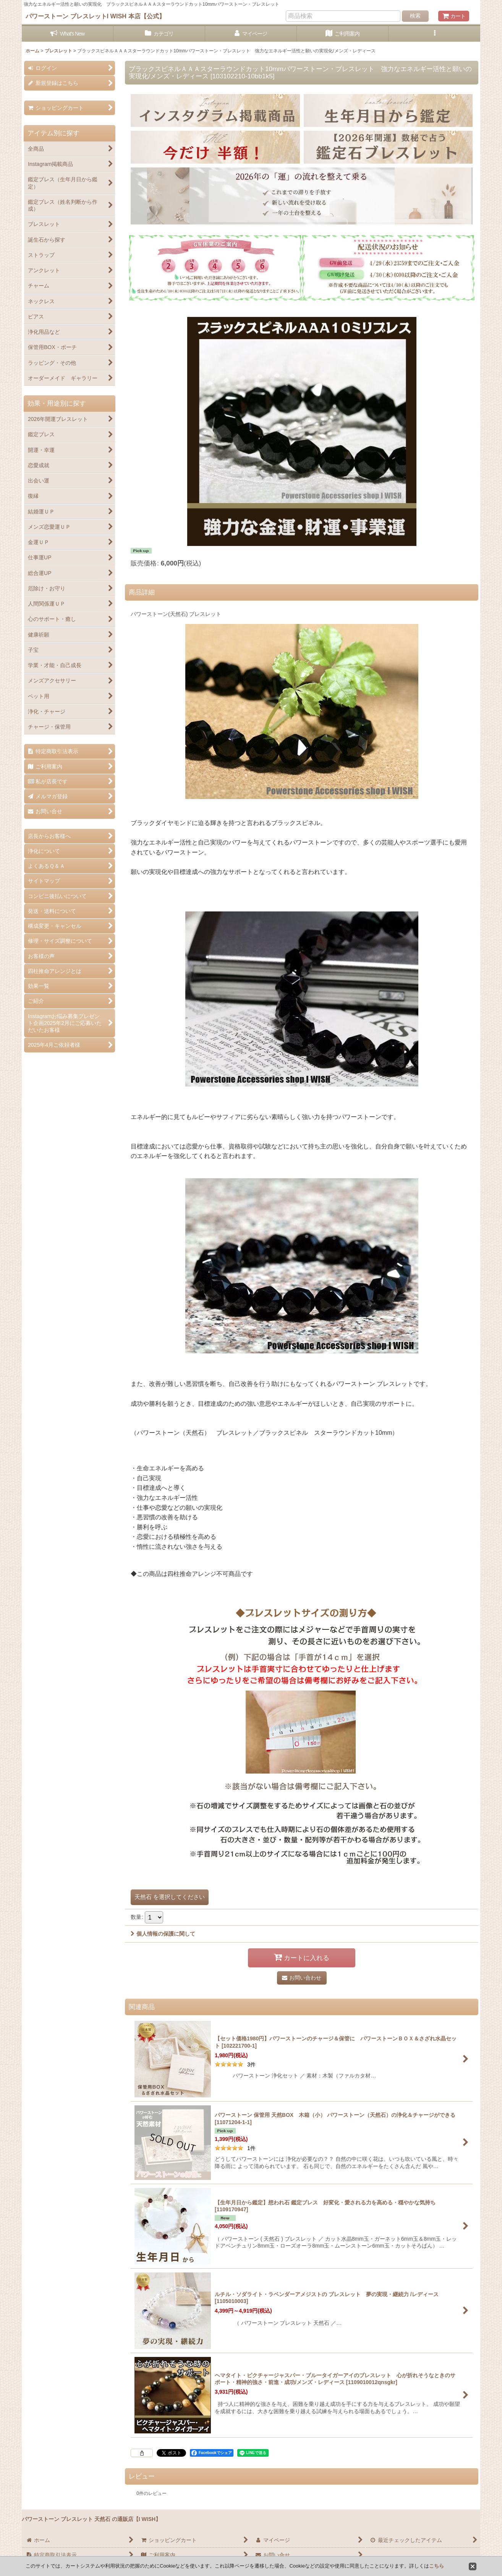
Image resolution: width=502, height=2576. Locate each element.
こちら (436, 2566)
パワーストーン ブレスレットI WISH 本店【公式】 (95, 16)
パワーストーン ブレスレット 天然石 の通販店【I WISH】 (91, 2519)
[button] (434, 34)
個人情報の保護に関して (163, 1934)
